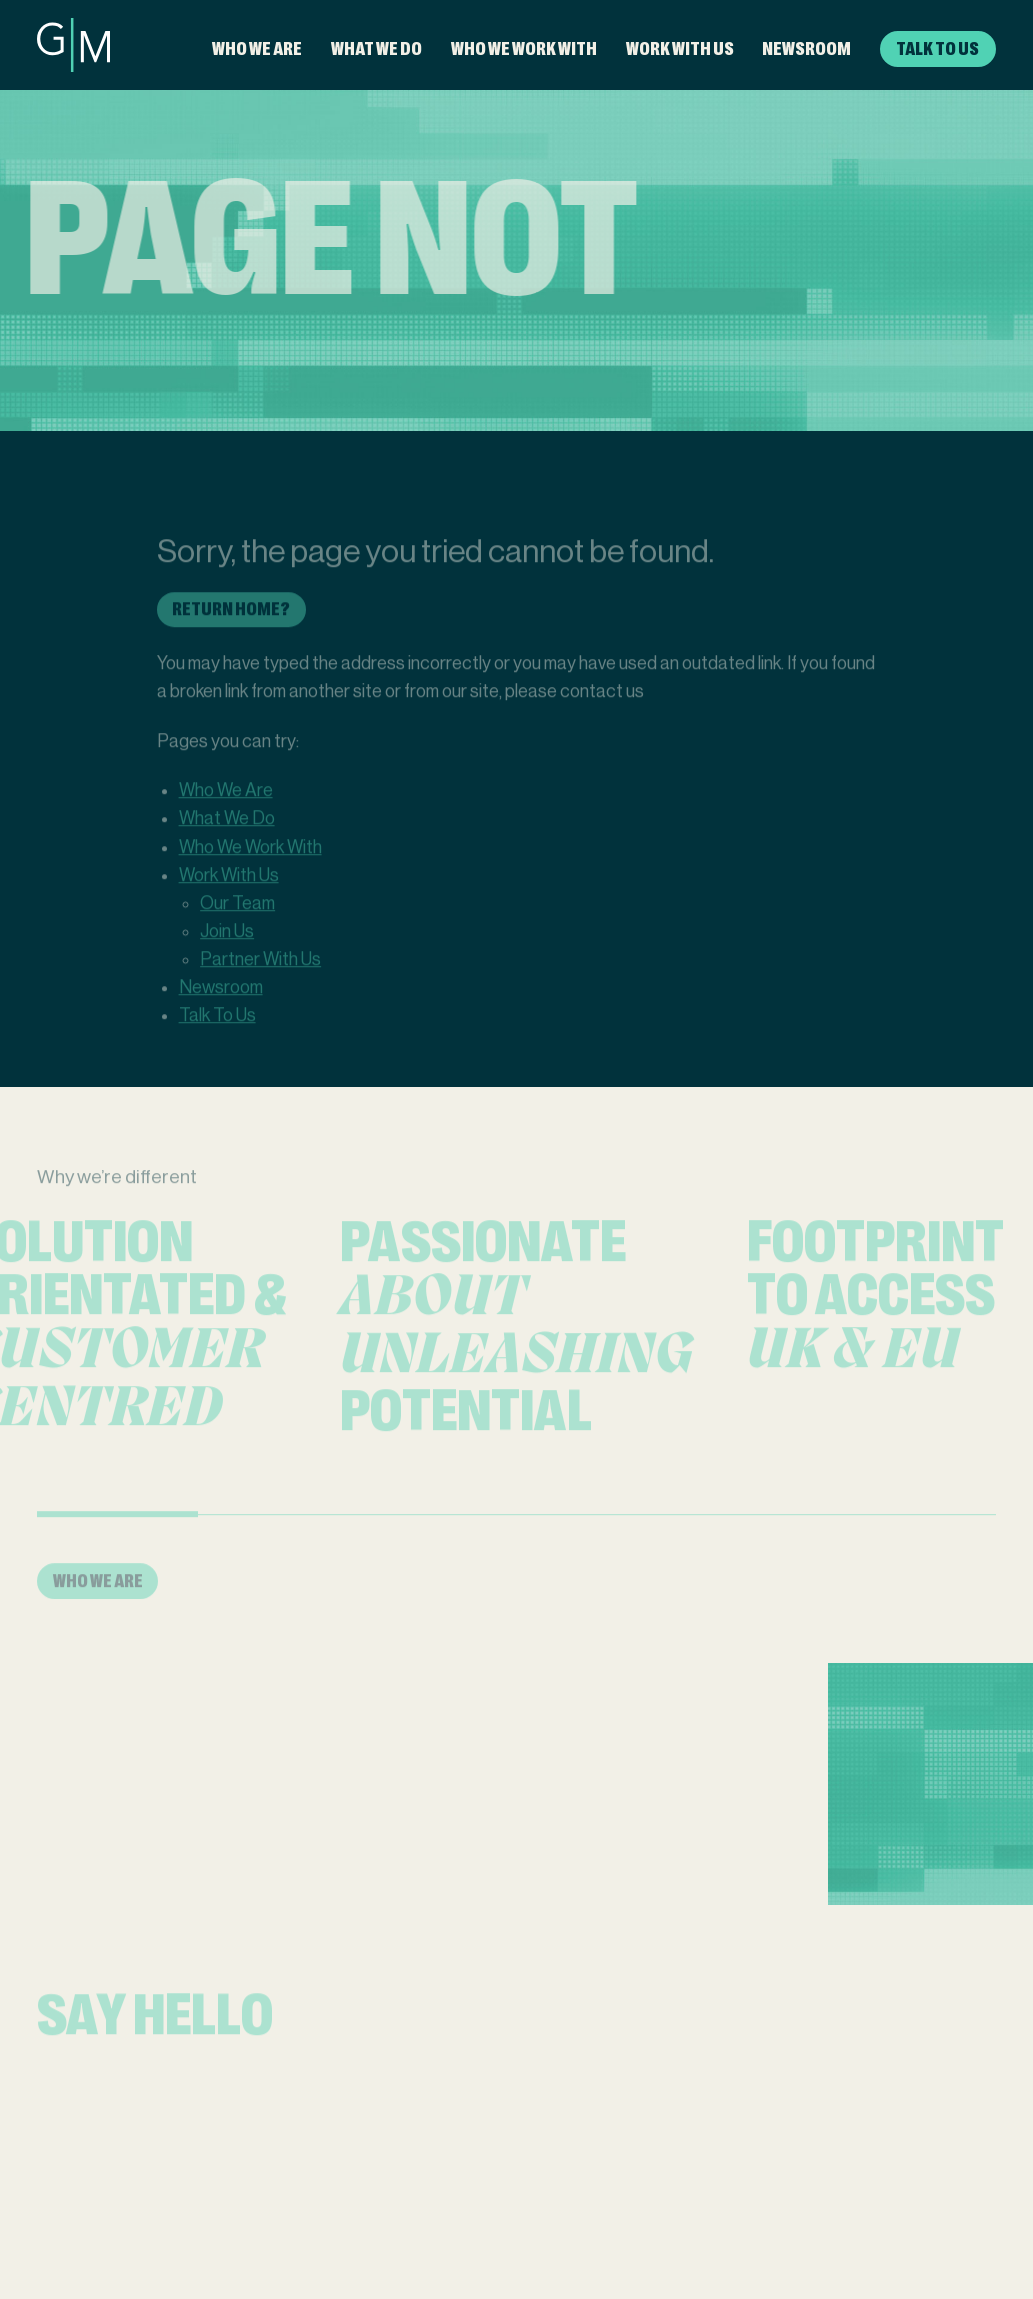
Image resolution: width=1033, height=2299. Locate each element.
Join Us (227, 945)
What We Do (376, 48)
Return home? (231, 622)
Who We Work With (524, 48)
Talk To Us (937, 48)
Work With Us (680, 48)
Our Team (237, 917)
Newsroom (806, 48)
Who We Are (257, 48)
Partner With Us (260, 973)
